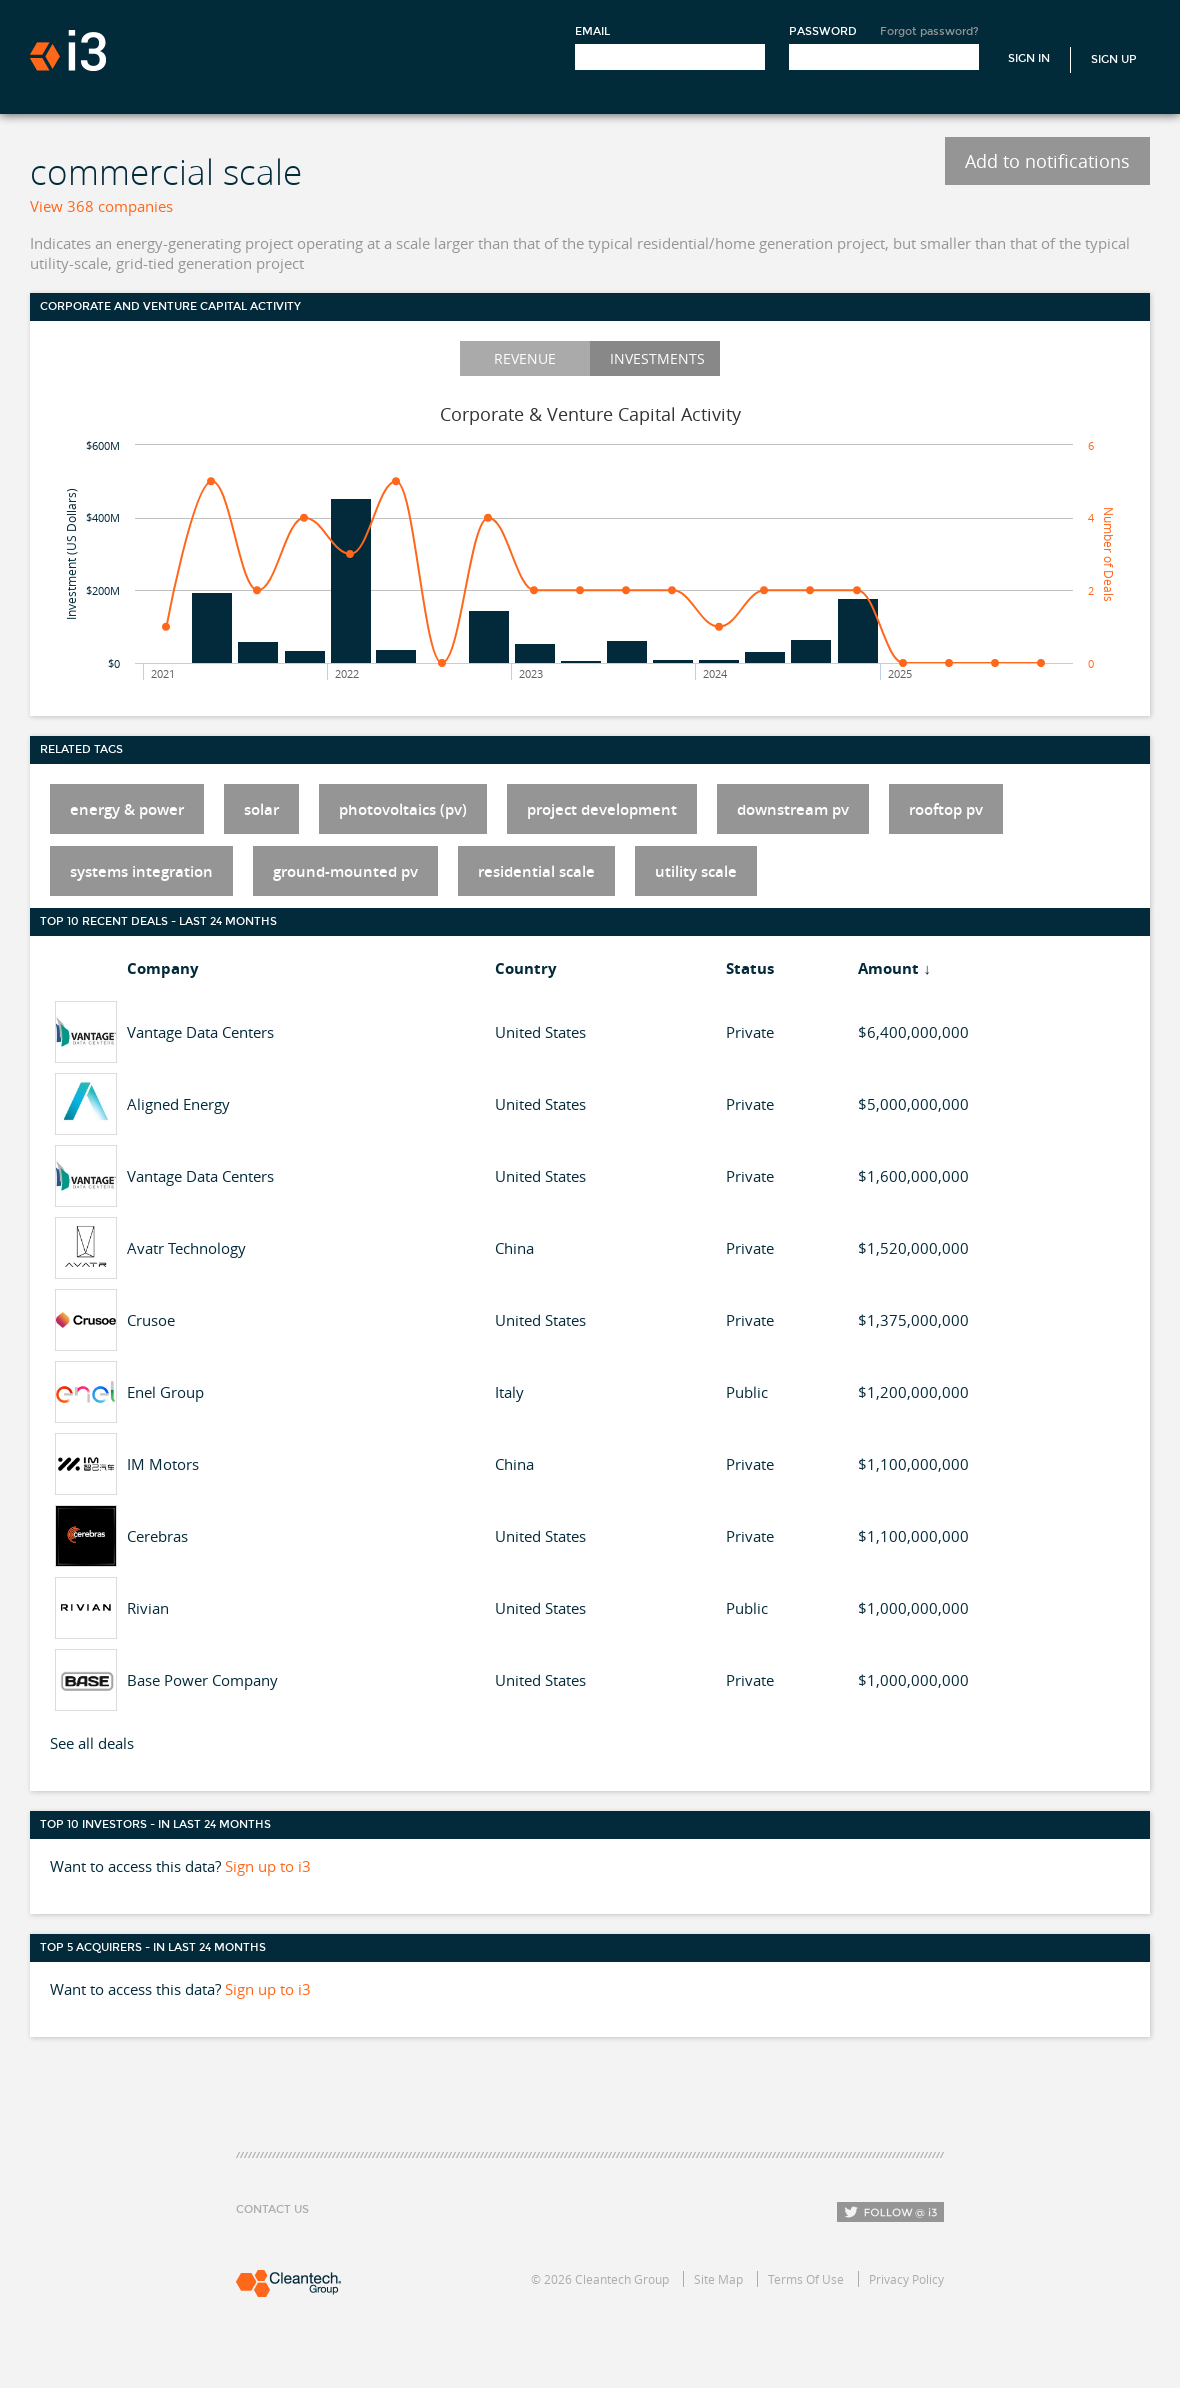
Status (750, 968)
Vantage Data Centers (200, 1032)
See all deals (92, 1743)
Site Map (718, 2279)
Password (823, 31)
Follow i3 (890, 2212)
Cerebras (157, 1536)
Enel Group (165, 1392)
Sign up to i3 (268, 1866)
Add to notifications (1047, 161)
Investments (657, 358)
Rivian (148, 1608)
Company (163, 968)
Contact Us (272, 2209)
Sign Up (1114, 59)
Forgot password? (929, 31)
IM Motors (163, 1464)
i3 (68, 50)
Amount (888, 968)
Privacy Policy (906, 2279)
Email (592, 31)
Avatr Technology (186, 1248)
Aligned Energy (178, 1104)
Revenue (525, 358)
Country (526, 968)
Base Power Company (202, 1680)
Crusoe (151, 1320)
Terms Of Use (806, 2279)
